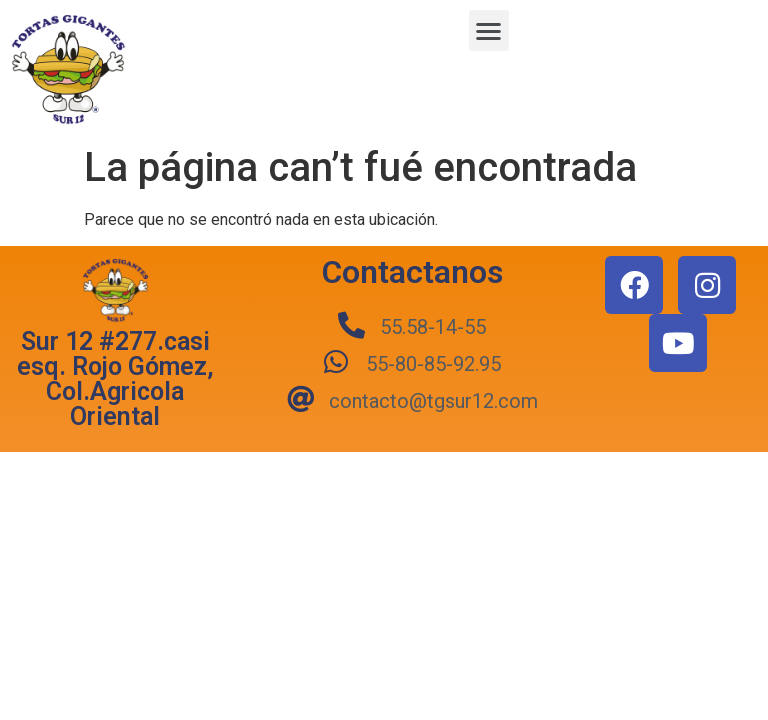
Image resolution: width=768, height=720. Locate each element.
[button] (489, 30)
